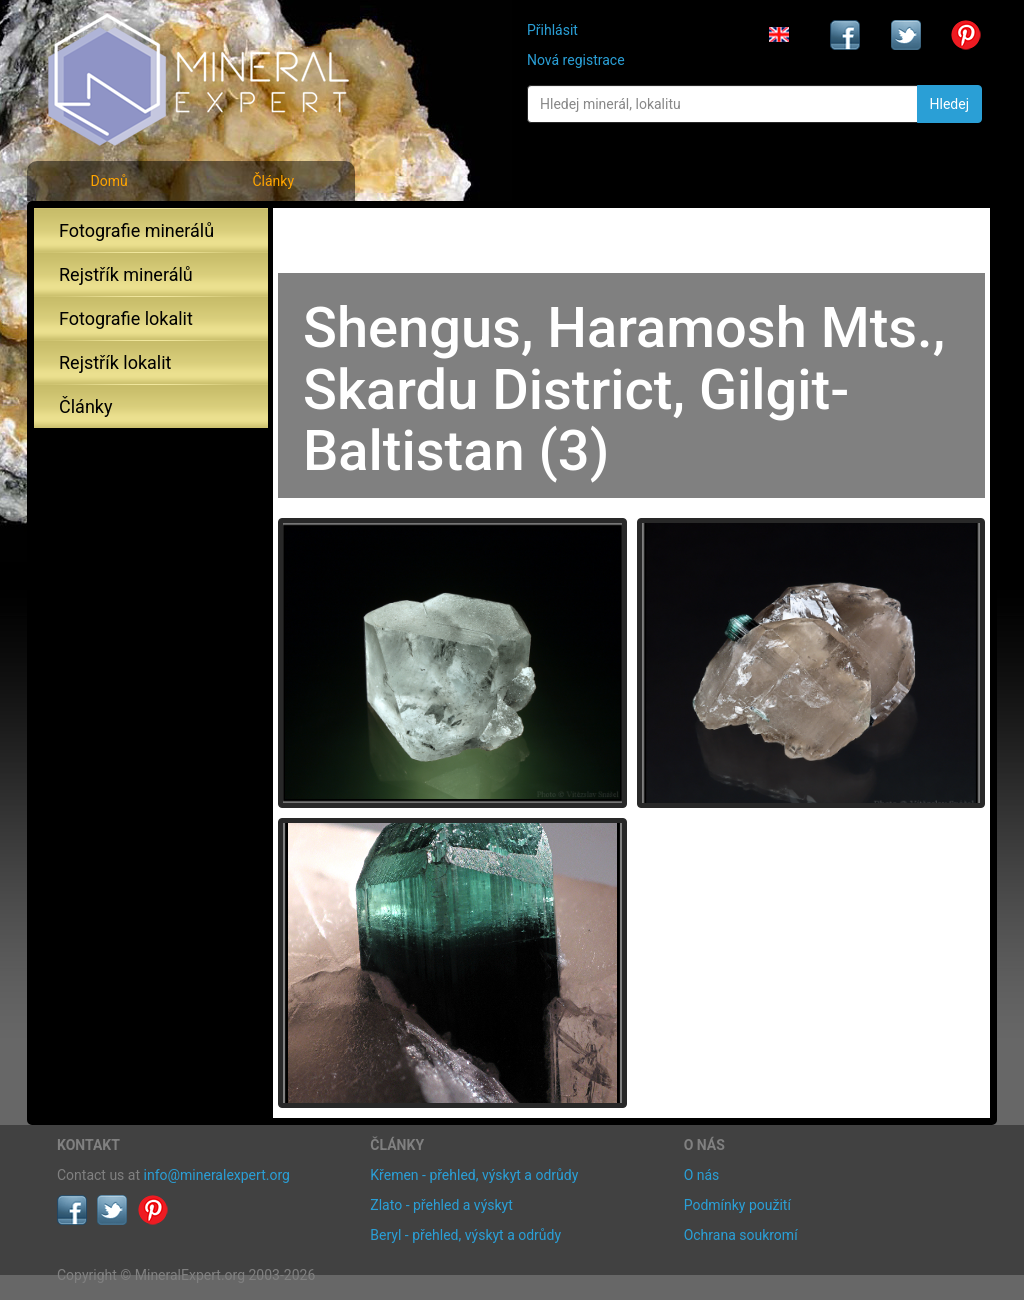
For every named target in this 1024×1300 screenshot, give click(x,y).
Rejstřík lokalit (115, 362)
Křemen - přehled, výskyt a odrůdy (474, 1175)
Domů (108, 181)
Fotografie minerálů (136, 230)
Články (273, 181)
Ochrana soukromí (741, 1235)
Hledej (949, 104)
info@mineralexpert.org (217, 1175)
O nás (702, 1175)
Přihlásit (552, 30)
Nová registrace (576, 60)
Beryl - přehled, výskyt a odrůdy (465, 1235)
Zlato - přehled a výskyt (441, 1205)
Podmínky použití (737, 1205)
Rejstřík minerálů (126, 274)
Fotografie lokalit (126, 318)
